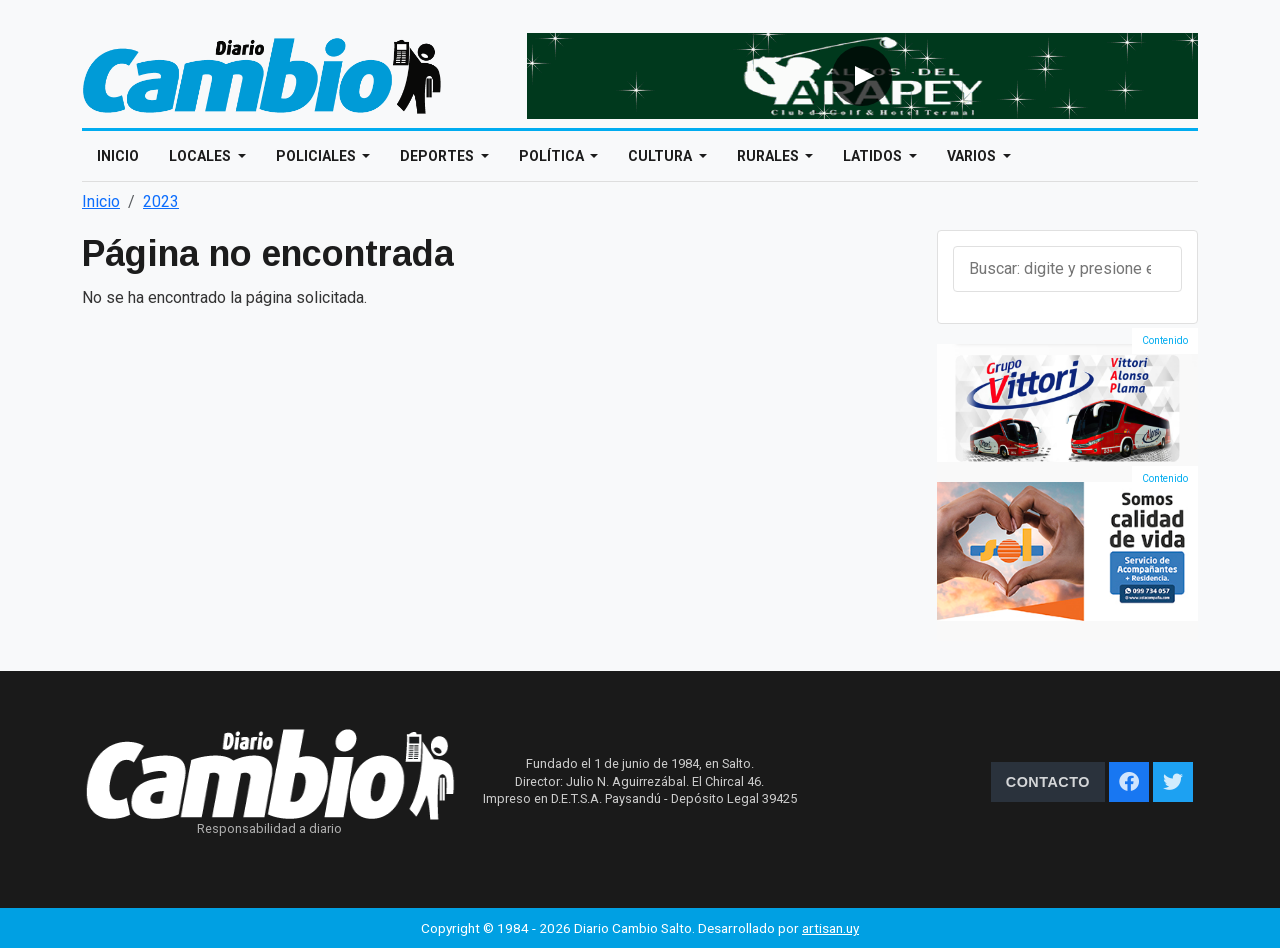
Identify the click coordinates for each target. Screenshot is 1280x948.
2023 (161, 201)
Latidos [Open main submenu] (874, 156)
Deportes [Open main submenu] (438, 156)
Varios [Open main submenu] (973, 156)
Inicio (118, 156)
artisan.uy (830, 928)
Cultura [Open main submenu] (661, 156)
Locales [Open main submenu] (201, 156)
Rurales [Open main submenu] (769, 156)
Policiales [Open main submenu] (317, 156)
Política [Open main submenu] (553, 156)
